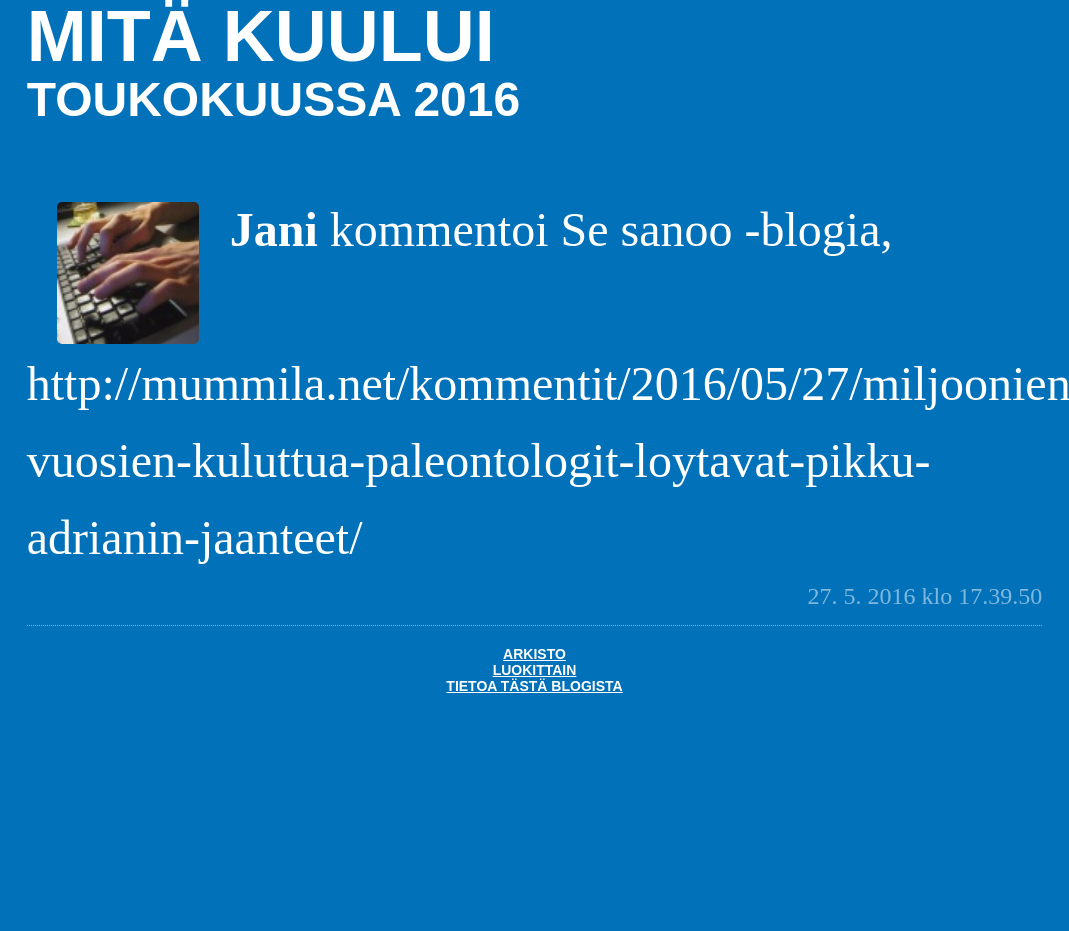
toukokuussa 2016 (273, 99)
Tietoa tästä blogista (534, 686)
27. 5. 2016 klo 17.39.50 (925, 596)
